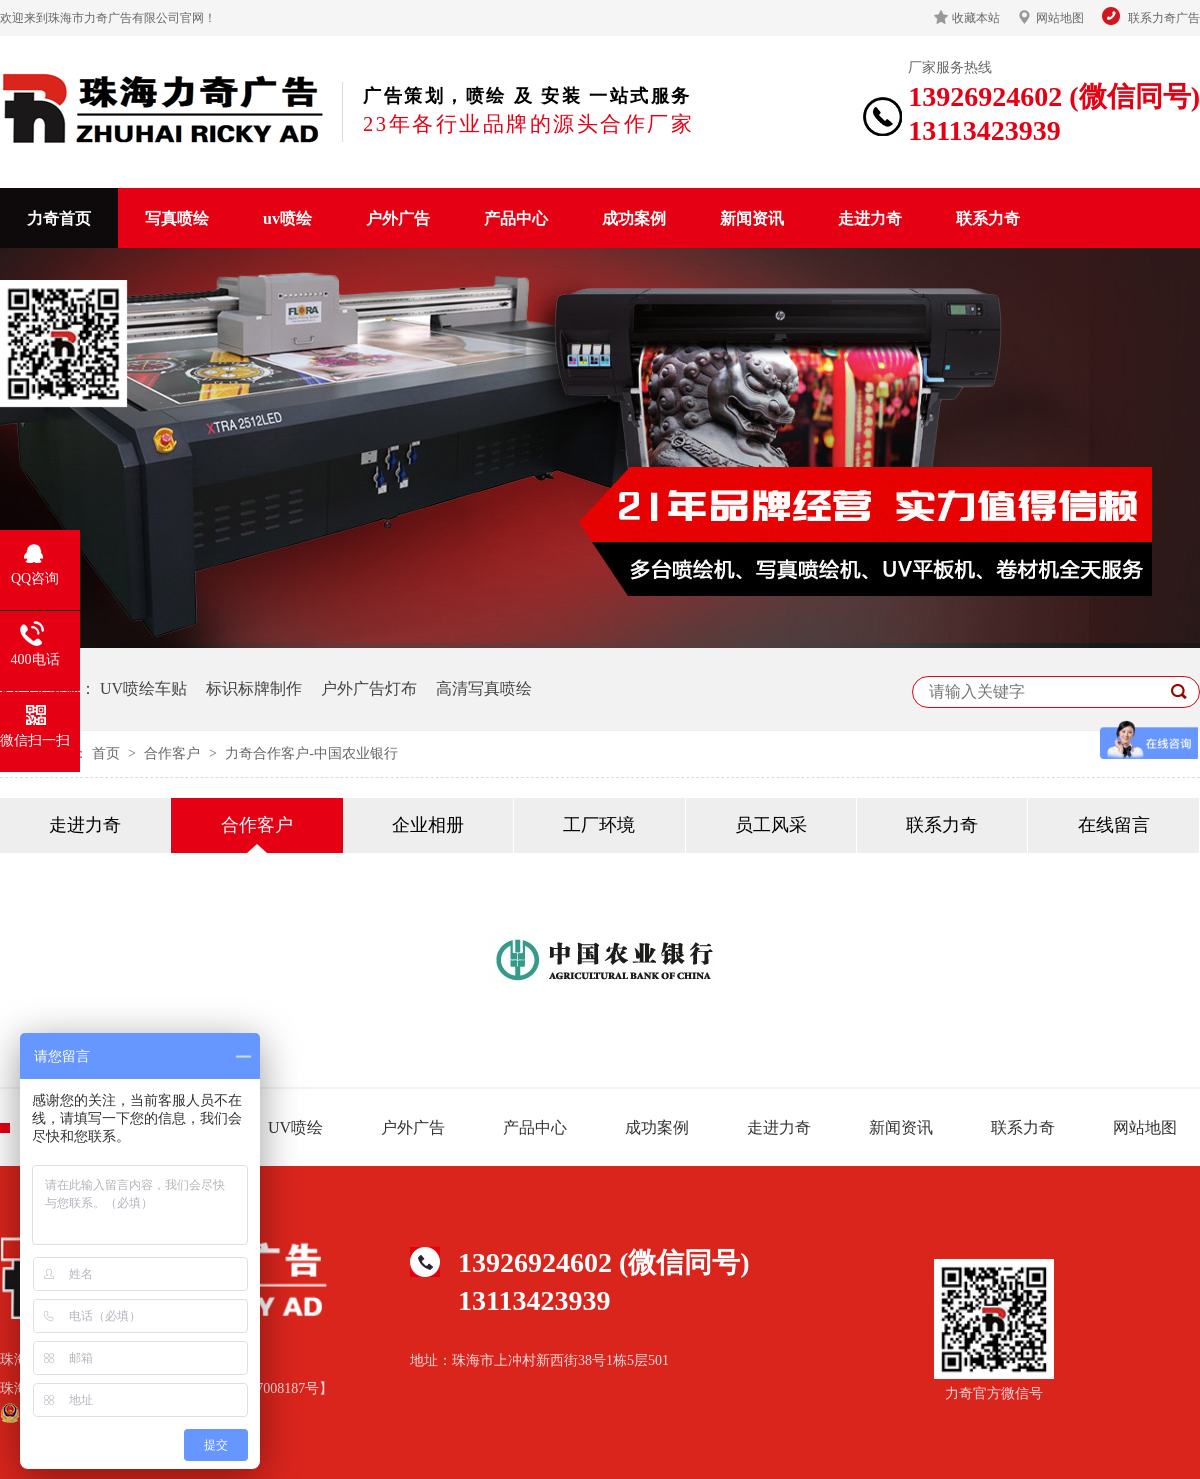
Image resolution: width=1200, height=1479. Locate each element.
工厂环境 (599, 825)
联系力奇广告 (1164, 18)
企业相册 (428, 825)
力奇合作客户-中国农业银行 (311, 753)
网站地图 (1060, 18)
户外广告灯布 (369, 688)
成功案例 (634, 218)
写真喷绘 (177, 218)
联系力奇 (988, 218)
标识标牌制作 (254, 688)
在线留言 (1114, 825)
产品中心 (516, 218)
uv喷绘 (287, 218)
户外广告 (398, 218)
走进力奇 (870, 218)
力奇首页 (59, 218)
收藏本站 (976, 18)
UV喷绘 (295, 1127)
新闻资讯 (752, 218)
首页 (108, 753)
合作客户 (174, 753)
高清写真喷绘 (484, 688)
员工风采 (771, 825)
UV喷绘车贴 (143, 688)
